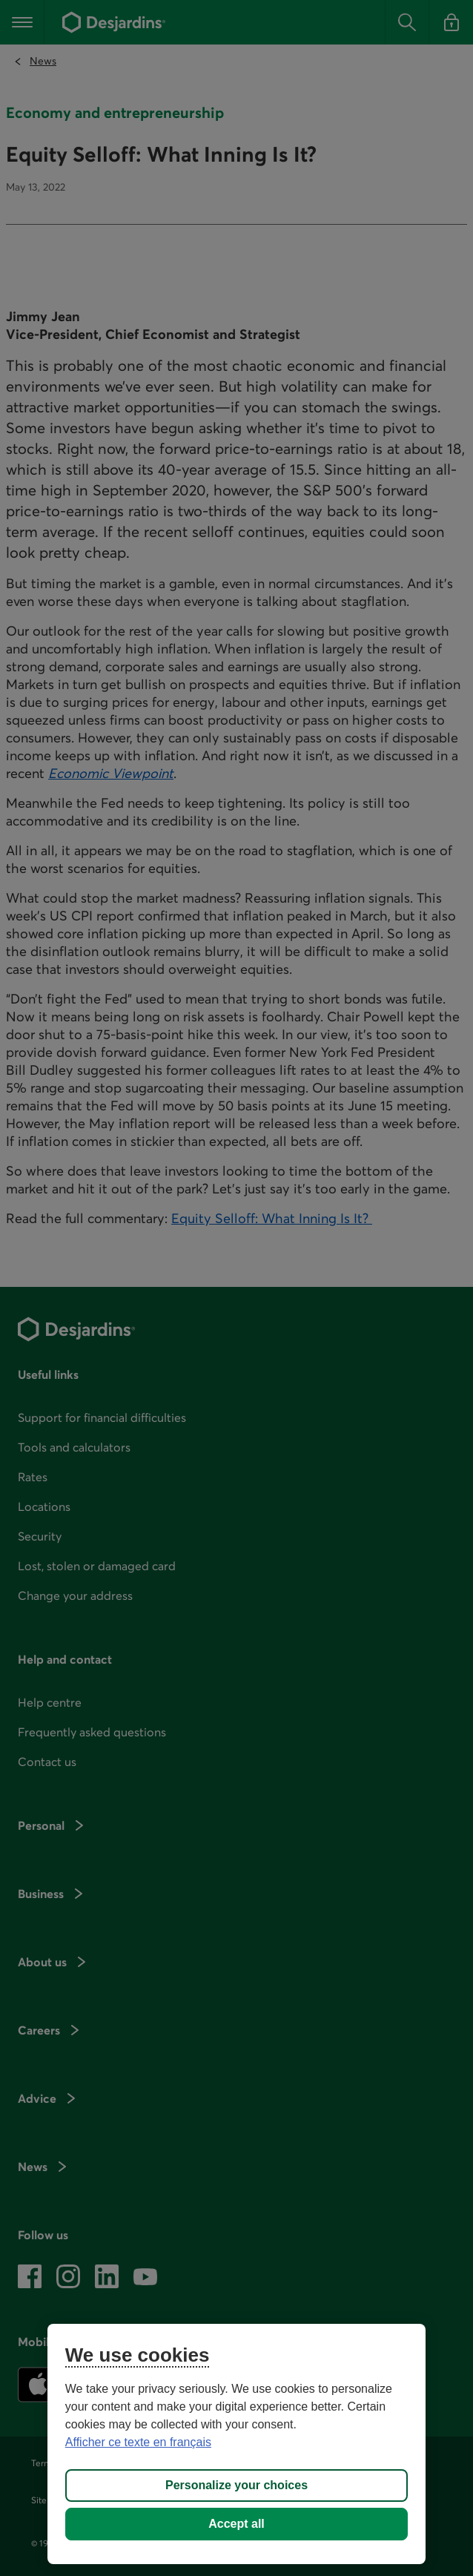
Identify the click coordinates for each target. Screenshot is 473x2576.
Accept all (236, 2523)
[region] (236, 2444)
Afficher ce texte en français (138, 2442)
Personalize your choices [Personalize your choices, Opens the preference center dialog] (236, 2485)
